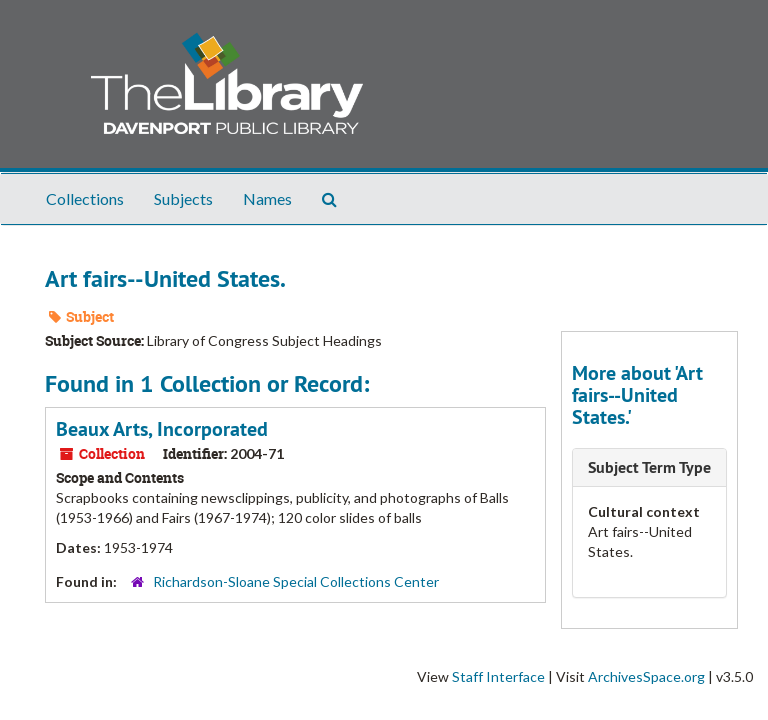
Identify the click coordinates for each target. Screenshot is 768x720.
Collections (85, 198)
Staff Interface (498, 676)
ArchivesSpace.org (646, 676)
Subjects (183, 198)
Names (267, 198)
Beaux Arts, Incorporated (162, 429)
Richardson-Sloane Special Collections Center (296, 581)
